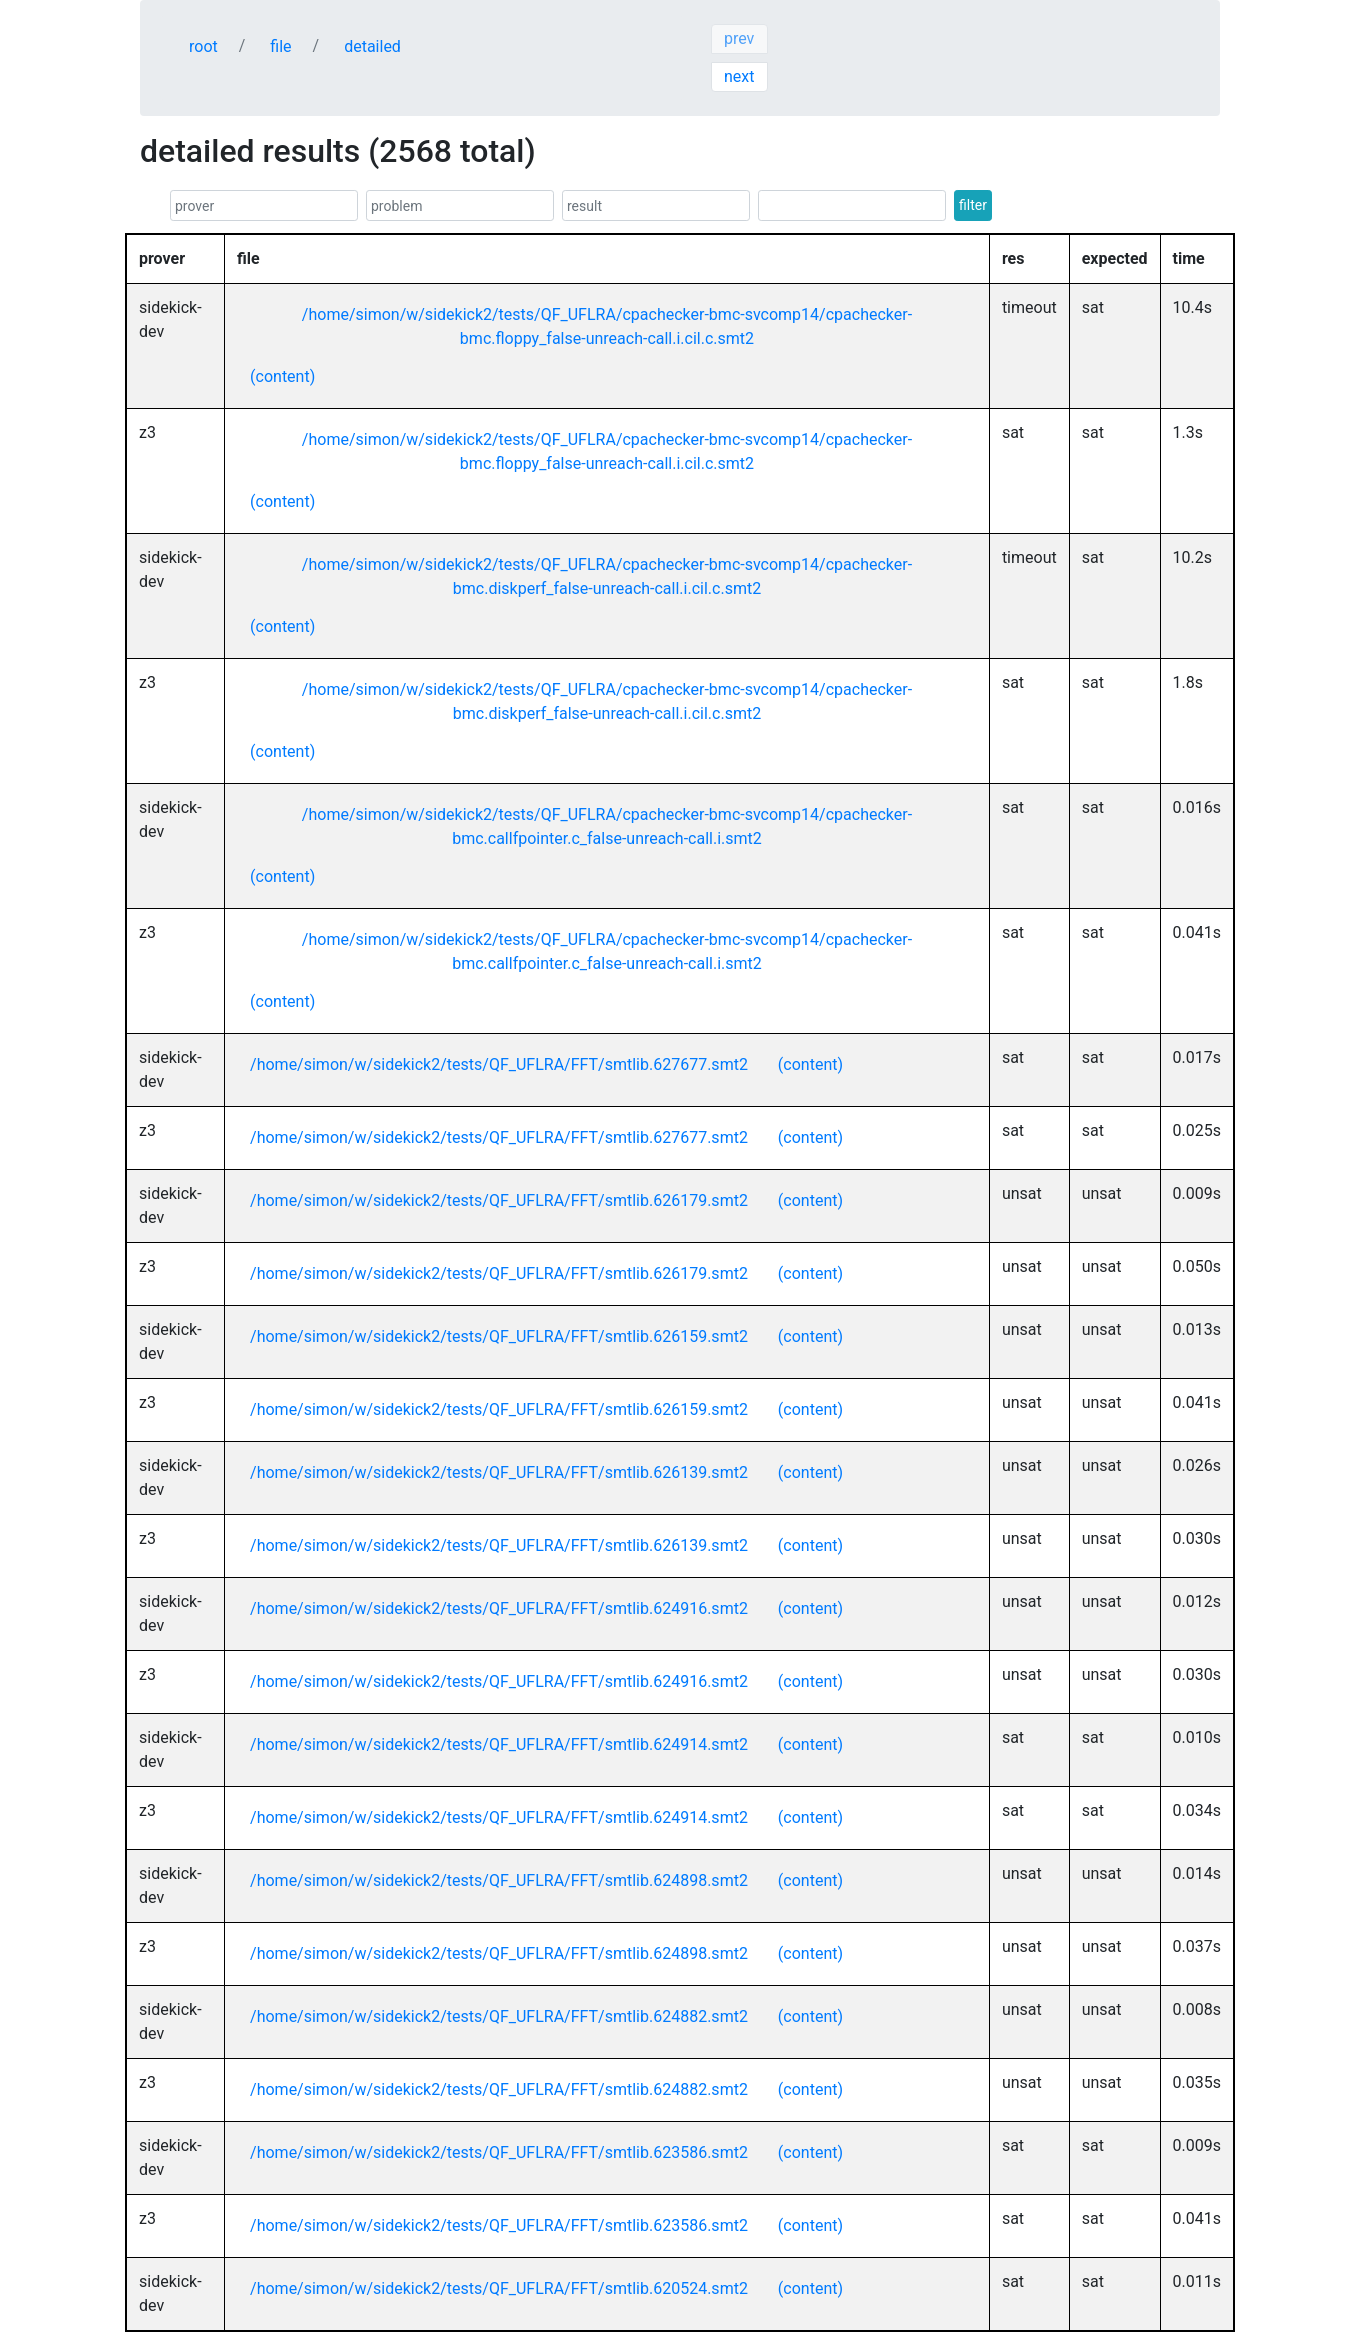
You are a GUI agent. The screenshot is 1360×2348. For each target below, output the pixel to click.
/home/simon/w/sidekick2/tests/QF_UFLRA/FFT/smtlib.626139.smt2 (499, 1472)
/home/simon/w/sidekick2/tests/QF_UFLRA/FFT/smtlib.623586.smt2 (499, 2152)
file (280, 46)
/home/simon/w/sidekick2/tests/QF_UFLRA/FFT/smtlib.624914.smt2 (499, 1744)
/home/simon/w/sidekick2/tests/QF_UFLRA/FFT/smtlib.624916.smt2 (499, 1608)
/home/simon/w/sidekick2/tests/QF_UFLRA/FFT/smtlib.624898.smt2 (499, 1880)
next (739, 76)
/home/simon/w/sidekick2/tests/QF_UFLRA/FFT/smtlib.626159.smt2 (499, 1336)
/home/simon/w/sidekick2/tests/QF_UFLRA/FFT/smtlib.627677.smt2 (499, 1064)
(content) (282, 376)
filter (973, 205)
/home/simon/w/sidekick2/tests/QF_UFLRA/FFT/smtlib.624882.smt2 (499, 2016)
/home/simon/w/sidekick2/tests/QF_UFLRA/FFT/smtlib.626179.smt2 (499, 1200)
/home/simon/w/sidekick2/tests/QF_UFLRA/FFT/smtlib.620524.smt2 (499, 2288)
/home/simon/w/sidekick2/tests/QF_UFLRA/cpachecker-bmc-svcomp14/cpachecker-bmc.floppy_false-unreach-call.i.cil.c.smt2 (607, 326)
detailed (372, 46)
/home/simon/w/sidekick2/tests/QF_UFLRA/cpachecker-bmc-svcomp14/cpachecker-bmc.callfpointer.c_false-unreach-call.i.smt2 (607, 826)
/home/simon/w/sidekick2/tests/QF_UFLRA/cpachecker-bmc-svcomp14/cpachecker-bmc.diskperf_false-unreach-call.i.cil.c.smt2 (607, 576)
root (203, 46)
